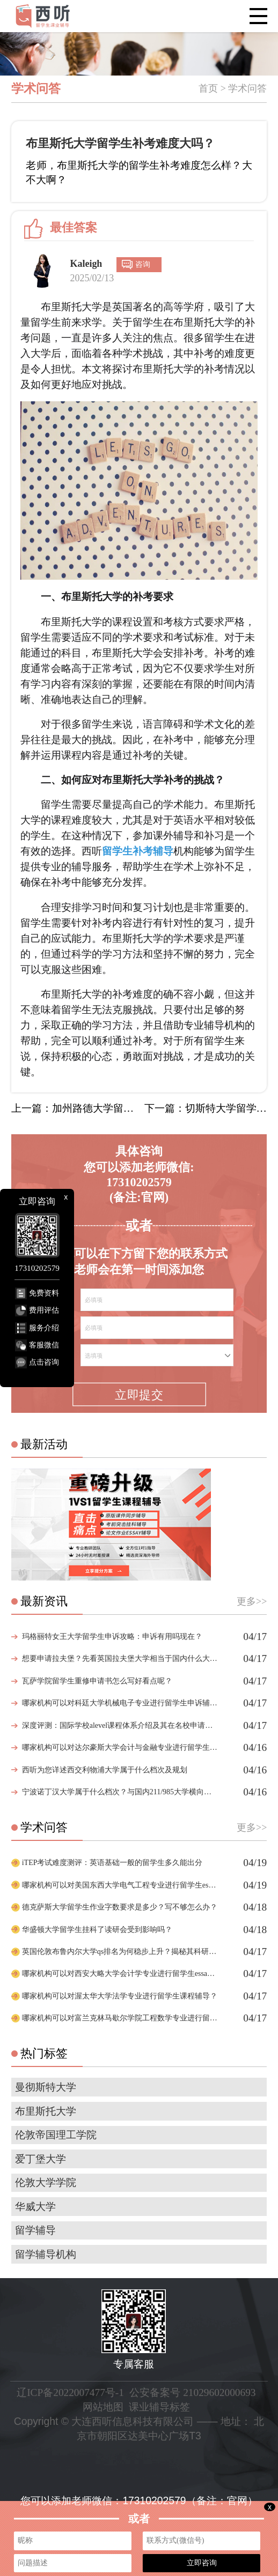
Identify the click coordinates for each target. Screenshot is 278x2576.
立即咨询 (202, 2562)
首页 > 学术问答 (233, 88)
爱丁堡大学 (40, 2159)
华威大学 (35, 2206)
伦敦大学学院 (45, 2182)
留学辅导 (35, 2230)
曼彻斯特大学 (45, 2087)
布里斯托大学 (45, 2111)
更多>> (252, 1601)
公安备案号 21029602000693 (192, 2392)
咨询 (142, 264)
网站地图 (103, 2407)
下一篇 (205, 1108)
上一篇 (72, 1108)
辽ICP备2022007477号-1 (70, 2392)
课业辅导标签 (159, 2407)
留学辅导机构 (45, 2254)
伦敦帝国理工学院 (56, 2134)
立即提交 (139, 1395)
